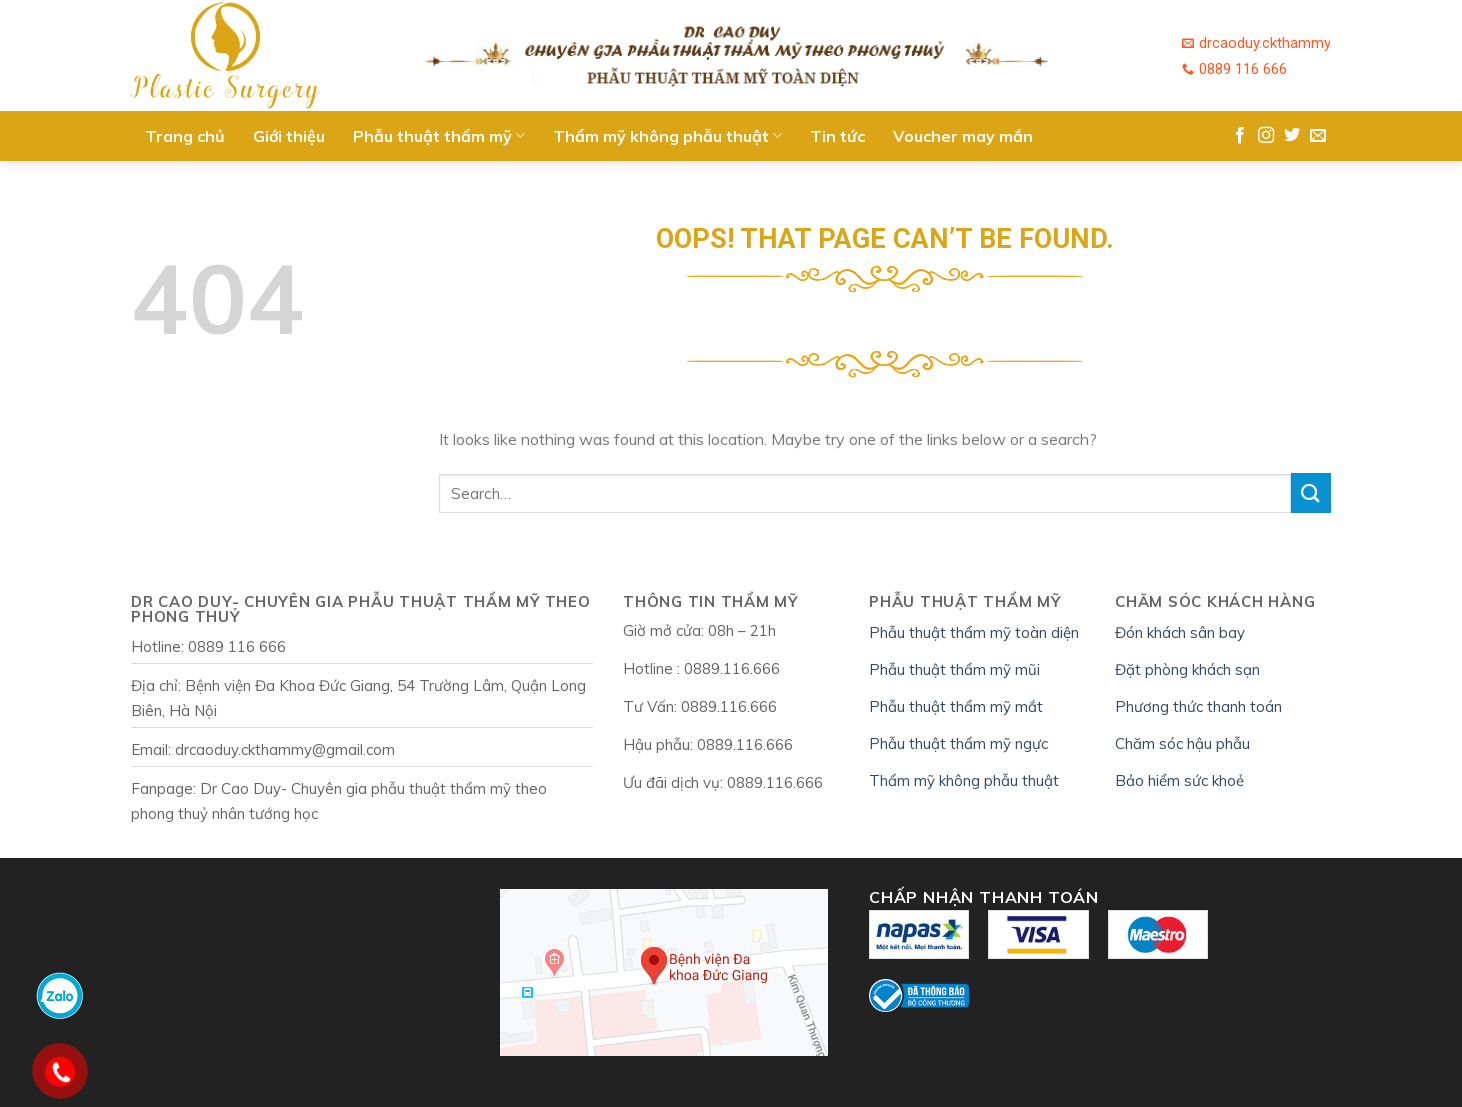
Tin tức (837, 136)
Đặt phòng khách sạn (1187, 669)
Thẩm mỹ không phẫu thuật (667, 136)
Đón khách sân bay (1180, 632)
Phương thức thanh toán (1198, 706)
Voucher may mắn (963, 136)
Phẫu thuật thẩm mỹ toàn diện (974, 632)
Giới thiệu (289, 136)
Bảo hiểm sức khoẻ (1179, 780)
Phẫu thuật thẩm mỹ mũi (954, 669)
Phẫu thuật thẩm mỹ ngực (958, 743)
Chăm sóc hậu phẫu (1182, 743)
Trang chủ (185, 136)
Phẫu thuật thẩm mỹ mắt (956, 706)
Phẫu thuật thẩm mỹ (439, 136)
